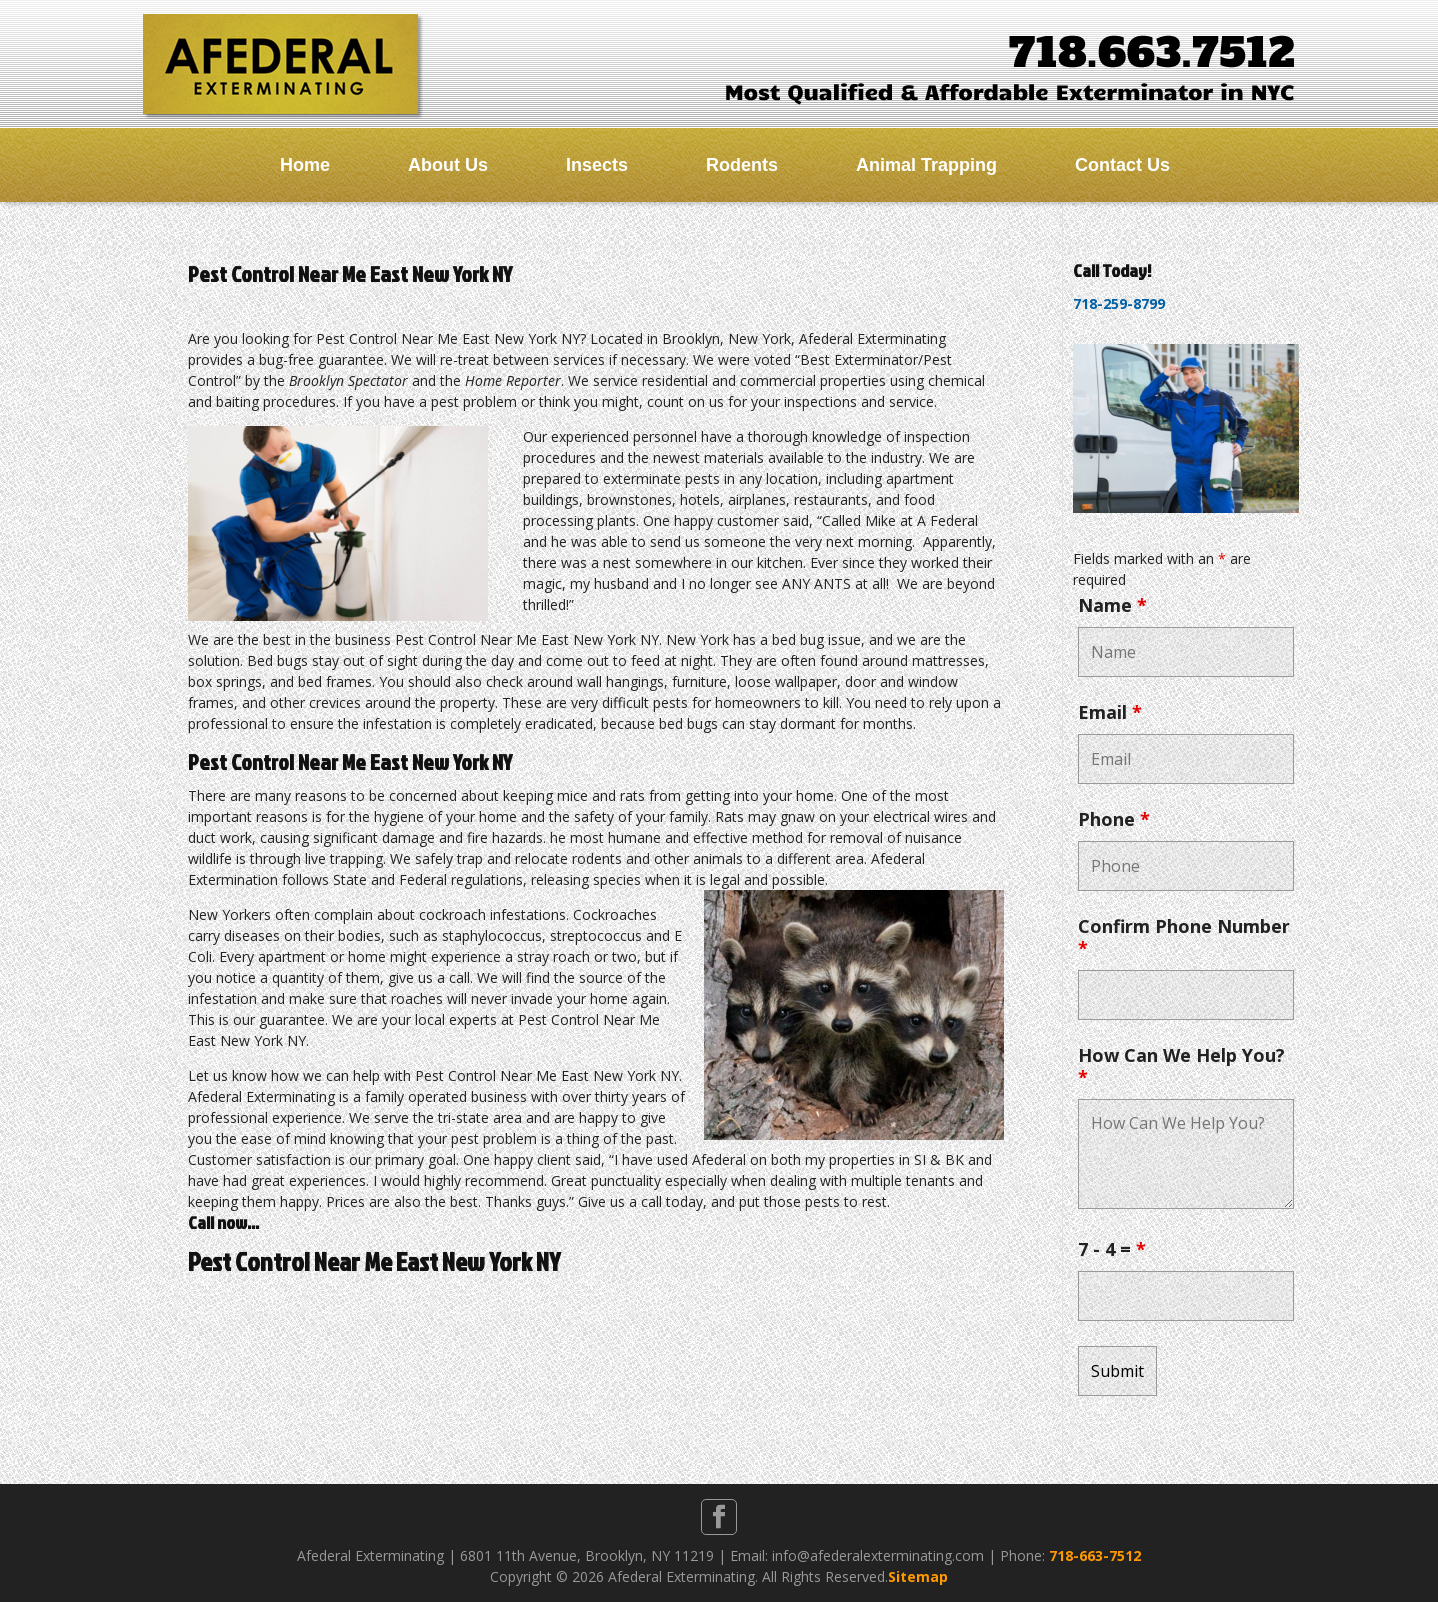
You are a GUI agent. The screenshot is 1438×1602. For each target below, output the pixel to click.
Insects (597, 165)
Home (305, 165)
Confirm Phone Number (1184, 937)
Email (1110, 712)
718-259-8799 (1119, 303)
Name (1112, 605)
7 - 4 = (1112, 1249)
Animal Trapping (926, 165)
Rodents (742, 165)
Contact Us (1122, 165)
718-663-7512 (1095, 1555)
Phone (1114, 819)
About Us (448, 165)
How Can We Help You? (1181, 1066)
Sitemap (918, 1576)
